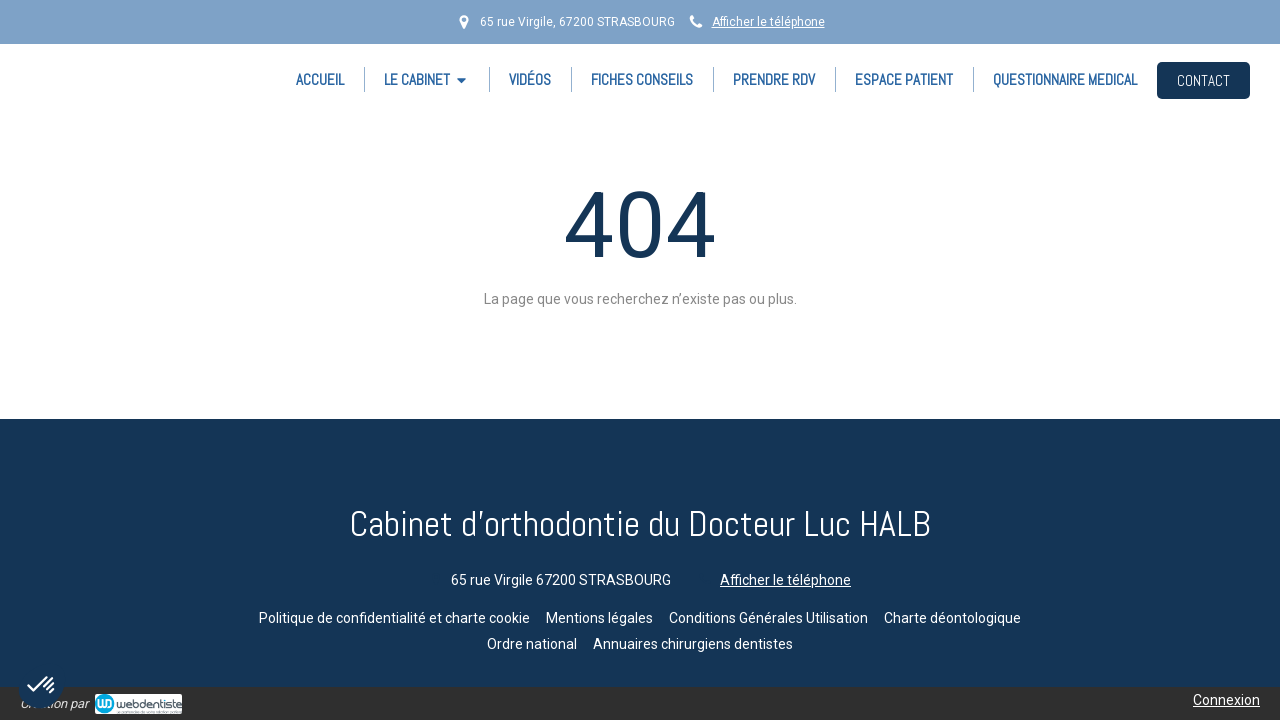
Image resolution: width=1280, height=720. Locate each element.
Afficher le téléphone (768, 22)
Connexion (1226, 700)
